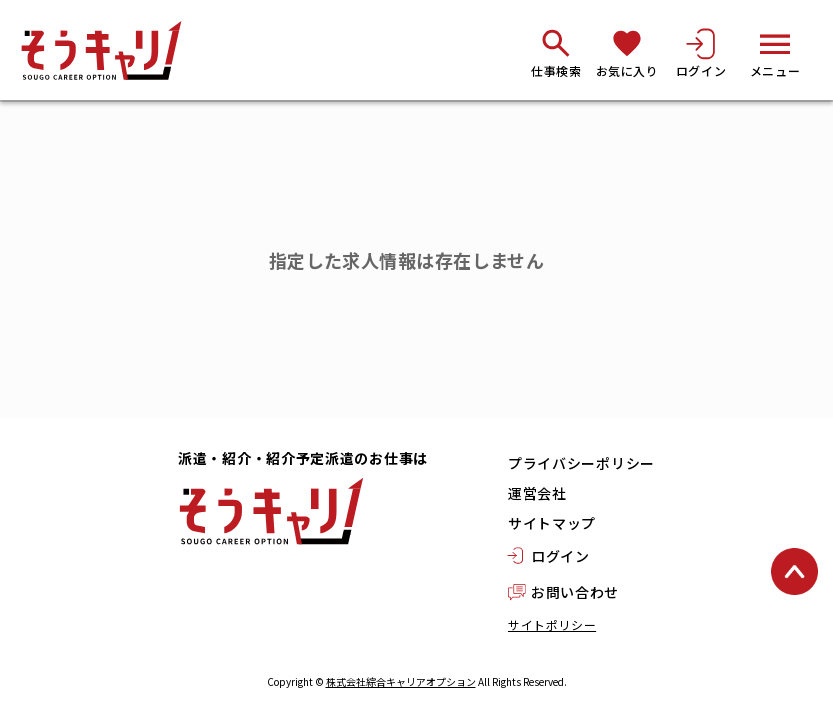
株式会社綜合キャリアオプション (401, 681)
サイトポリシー (552, 624)
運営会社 (537, 493)
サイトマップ (552, 523)
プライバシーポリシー (581, 463)
